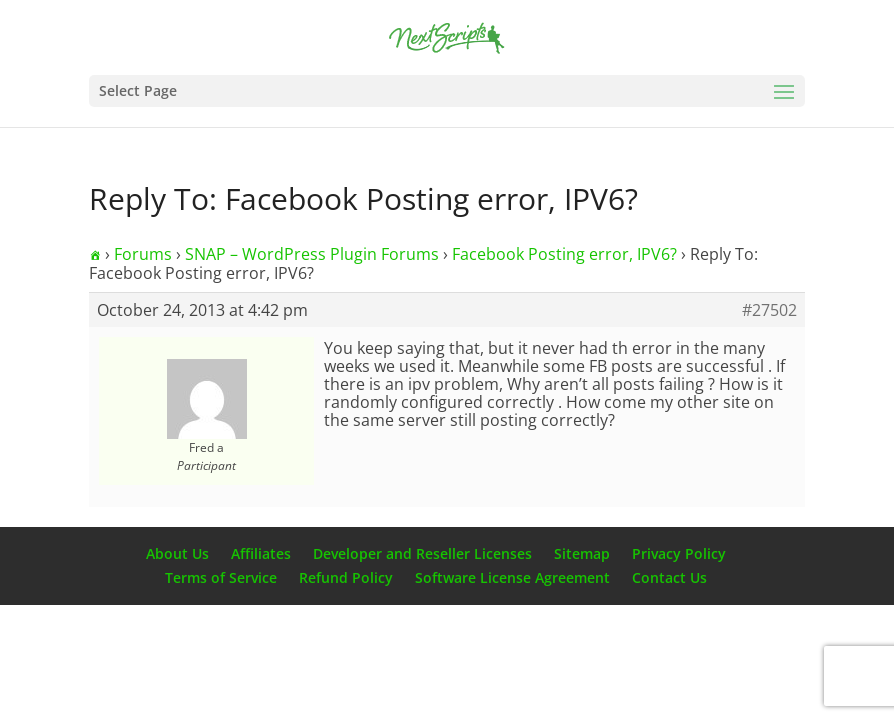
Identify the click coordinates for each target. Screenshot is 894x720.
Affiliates (261, 553)
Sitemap (582, 553)
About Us (177, 553)
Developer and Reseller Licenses (422, 553)
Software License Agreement (512, 577)
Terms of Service (221, 577)
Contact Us (669, 577)
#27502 (769, 310)
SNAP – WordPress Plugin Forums (312, 254)
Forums (143, 254)
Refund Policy (346, 577)
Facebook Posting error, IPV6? (564, 254)
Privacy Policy (679, 553)
